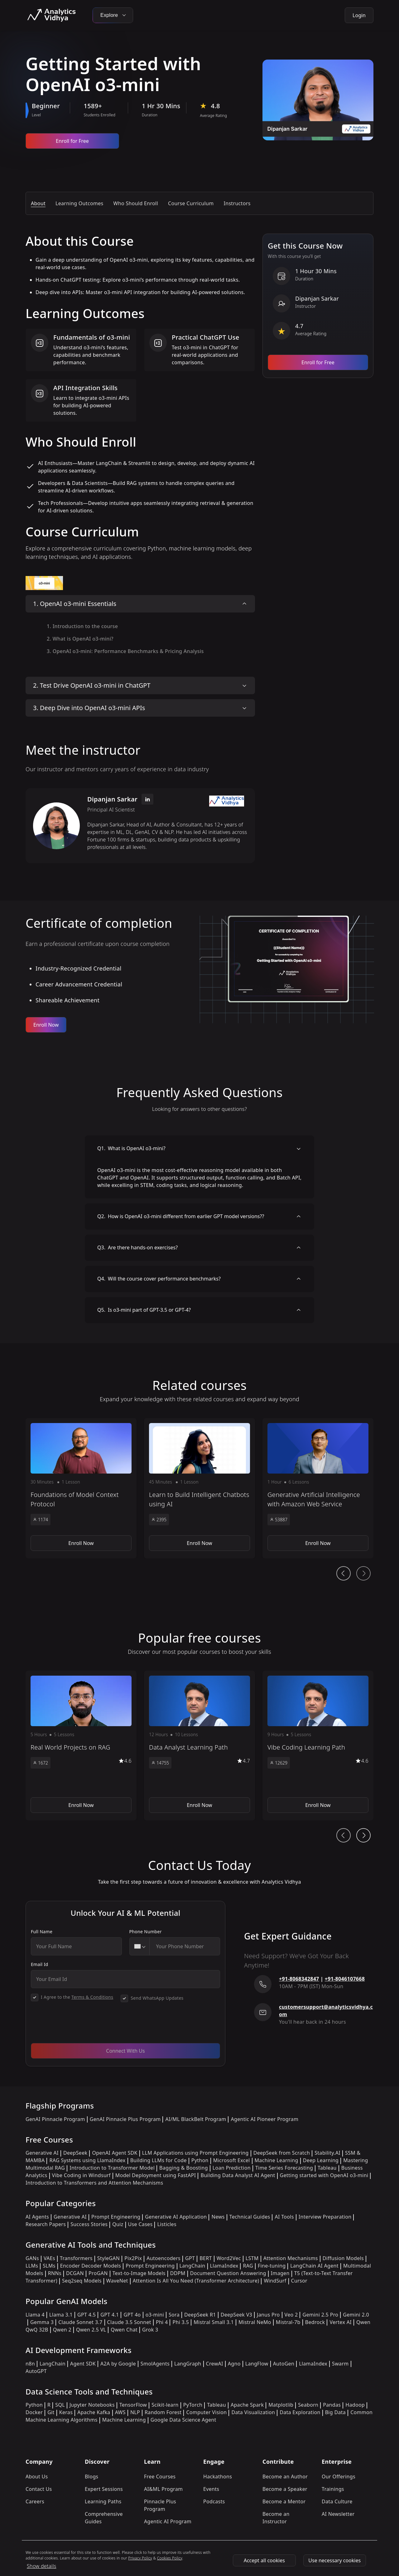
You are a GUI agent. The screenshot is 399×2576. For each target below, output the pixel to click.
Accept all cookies (264, 2560)
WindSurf (275, 2280)
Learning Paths (103, 2501)
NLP (135, 2412)
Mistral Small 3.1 (214, 2322)
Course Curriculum (191, 203)
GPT (190, 2258)
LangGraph (187, 2363)
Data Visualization (253, 2412)
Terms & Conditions (92, 1997)
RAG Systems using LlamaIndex (87, 2160)
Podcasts (214, 2501)
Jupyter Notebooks (92, 2404)
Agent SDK (83, 2363)
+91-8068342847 (299, 1978)
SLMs (49, 2265)
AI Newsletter (338, 2514)
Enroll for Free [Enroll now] (72, 141)
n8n (30, 2363)
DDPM (177, 2273)
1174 (40, 1520)
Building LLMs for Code (158, 2160)
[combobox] (140, 1946)
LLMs (32, 2265)
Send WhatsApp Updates (157, 1998)
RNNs (54, 2273)
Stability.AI (327, 2152)
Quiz (117, 2224)
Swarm (340, 2363)
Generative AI (42, 2152)
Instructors (237, 203)
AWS (120, 2412)
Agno (234, 2363)
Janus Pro (268, 2314)
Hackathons (217, 2476)
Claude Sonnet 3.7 (80, 2322)
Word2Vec (229, 2258)
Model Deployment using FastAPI (155, 2175)
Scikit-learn (165, 2404)
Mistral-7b (288, 2322)
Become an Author (285, 2476)
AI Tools (284, 2216)
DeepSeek (75, 2152)
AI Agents (37, 2216)
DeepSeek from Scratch (281, 2152)
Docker (34, 2412)
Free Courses (159, 2476)
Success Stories (89, 2224)
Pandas (332, 2404)
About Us (37, 2476)
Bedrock (315, 2322)
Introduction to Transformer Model (112, 2167)
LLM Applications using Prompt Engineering (195, 2152)
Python (200, 2160)
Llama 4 (35, 2314)
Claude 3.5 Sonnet (129, 2322)
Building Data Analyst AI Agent (237, 2175)
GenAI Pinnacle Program (55, 2119)
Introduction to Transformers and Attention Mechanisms (94, 2182)
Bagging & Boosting (183, 2167)
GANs (32, 2258)
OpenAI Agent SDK (114, 2152)
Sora (174, 2314)
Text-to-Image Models (139, 2273)
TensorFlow (133, 2404)
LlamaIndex (224, 2265)
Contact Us (39, 2489)
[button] (81, 1488)
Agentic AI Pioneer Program (264, 2119)
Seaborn (308, 2404)
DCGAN (75, 2273)
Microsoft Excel (231, 2160)
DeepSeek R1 (200, 2314)
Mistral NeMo (254, 2322)
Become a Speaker (284, 2489)
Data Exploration (300, 2412)
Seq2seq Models (82, 2280)
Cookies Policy (169, 2558)
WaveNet (117, 2280)
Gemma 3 (42, 2322)
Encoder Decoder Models (90, 2265)
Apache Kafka (93, 2412)
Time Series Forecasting (284, 2167)
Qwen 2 (62, 2329)
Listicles (166, 2224)
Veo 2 (291, 2314)
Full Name (41, 1931)
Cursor (299, 2280)
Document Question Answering (228, 2273)
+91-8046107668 (345, 1978)
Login (359, 15)
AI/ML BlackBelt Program (195, 2119)
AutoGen (283, 2363)
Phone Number (145, 1931)
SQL (60, 2404)
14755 (160, 1763)
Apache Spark (247, 2404)
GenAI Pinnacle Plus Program (125, 2119)
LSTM (252, 2258)
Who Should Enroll (135, 203)
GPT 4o (132, 2314)
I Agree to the (77, 1997)
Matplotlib (280, 2404)
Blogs (91, 2476)
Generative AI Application (176, 2216)
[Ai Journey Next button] (363, 1835)
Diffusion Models (343, 2258)
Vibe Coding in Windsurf (81, 2175)
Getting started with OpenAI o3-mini (324, 2175)
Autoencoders (163, 2258)
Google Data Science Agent (183, 2419)
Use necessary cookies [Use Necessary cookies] (334, 2560)
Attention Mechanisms (290, 2258)
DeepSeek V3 (236, 2314)
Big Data (335, 2412)
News (217, 2216)
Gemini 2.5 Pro (320, 2314)
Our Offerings (338, 2476)
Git (51, 2412)
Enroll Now (81, 1543)
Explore (112, 15)
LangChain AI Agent (314, 2265)
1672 (40, 1763)
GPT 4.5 (86, 2314)
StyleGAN (108, 2258)
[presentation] (78, 2026)
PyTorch (192, 2404)
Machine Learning (276, 2160)
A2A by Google (118, 2363)
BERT (206, 2258)
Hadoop (355, 2404)
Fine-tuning (272, 2265)
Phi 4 (162, 2322)
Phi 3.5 (180, 2322)
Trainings (333, 2489)
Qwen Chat (124, 2329)
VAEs (49, 2258)
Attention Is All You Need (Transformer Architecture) (196, 2280)
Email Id (39, 1964)
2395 (158, 1520)
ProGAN (98, 2273)
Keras (66, 2412)
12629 (278, 1763)
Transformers (76, 2258)
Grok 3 (150, 2329)
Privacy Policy (140, 2558)
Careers (35, 2501)
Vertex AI (340, 2322)
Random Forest (163, 2412)
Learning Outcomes (79, 203)
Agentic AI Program (167, 2521)
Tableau (327, 2167)
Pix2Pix (133, 2258)
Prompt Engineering (115, 2216)
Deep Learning (321, 2160)
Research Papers (46, 2224)
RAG (248, 2265)
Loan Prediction (232, 2167)
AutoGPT (36, 2371)
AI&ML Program (163, 2489)
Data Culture (337, 2501)
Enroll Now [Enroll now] (46, 1024)
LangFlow (256, 2363)
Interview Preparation (325, 2216)
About (38, 203)
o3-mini (155, 2314)
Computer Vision (206, 2412)
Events (211, 2489)
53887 (278, 1520)
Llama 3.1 (61, 2314)
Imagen (280, 2273)
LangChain (192, 2265)
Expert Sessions (104, 2489)
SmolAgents (155, 2363)
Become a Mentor (283, 2501)
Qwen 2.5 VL (91, 2329)
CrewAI (214, 2363)
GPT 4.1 (109, 2314)
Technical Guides (249, 2216)
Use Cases (140, 2224)
